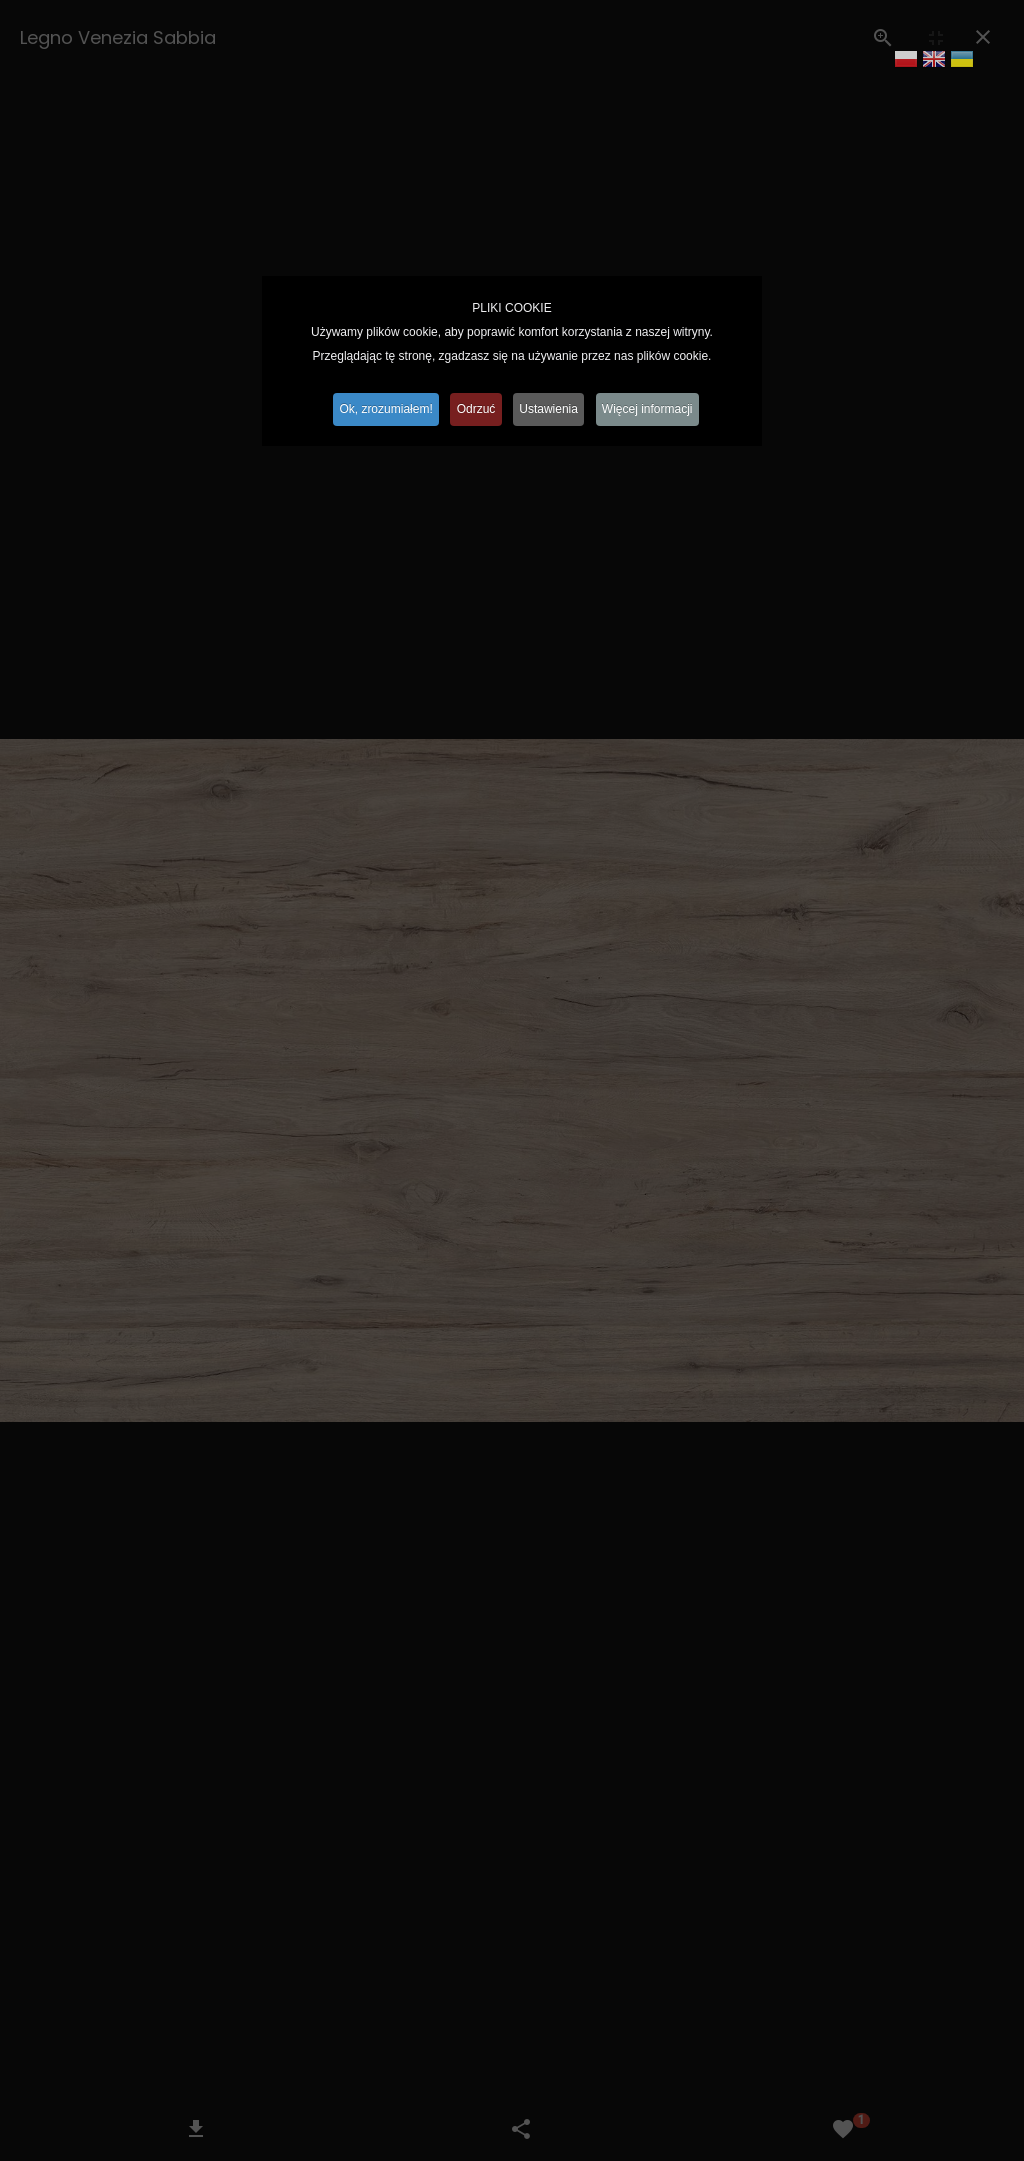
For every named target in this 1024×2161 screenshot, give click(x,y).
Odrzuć (474, 409)
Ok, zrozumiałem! (378, 409)
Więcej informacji (656, 409)
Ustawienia (552, 409)
